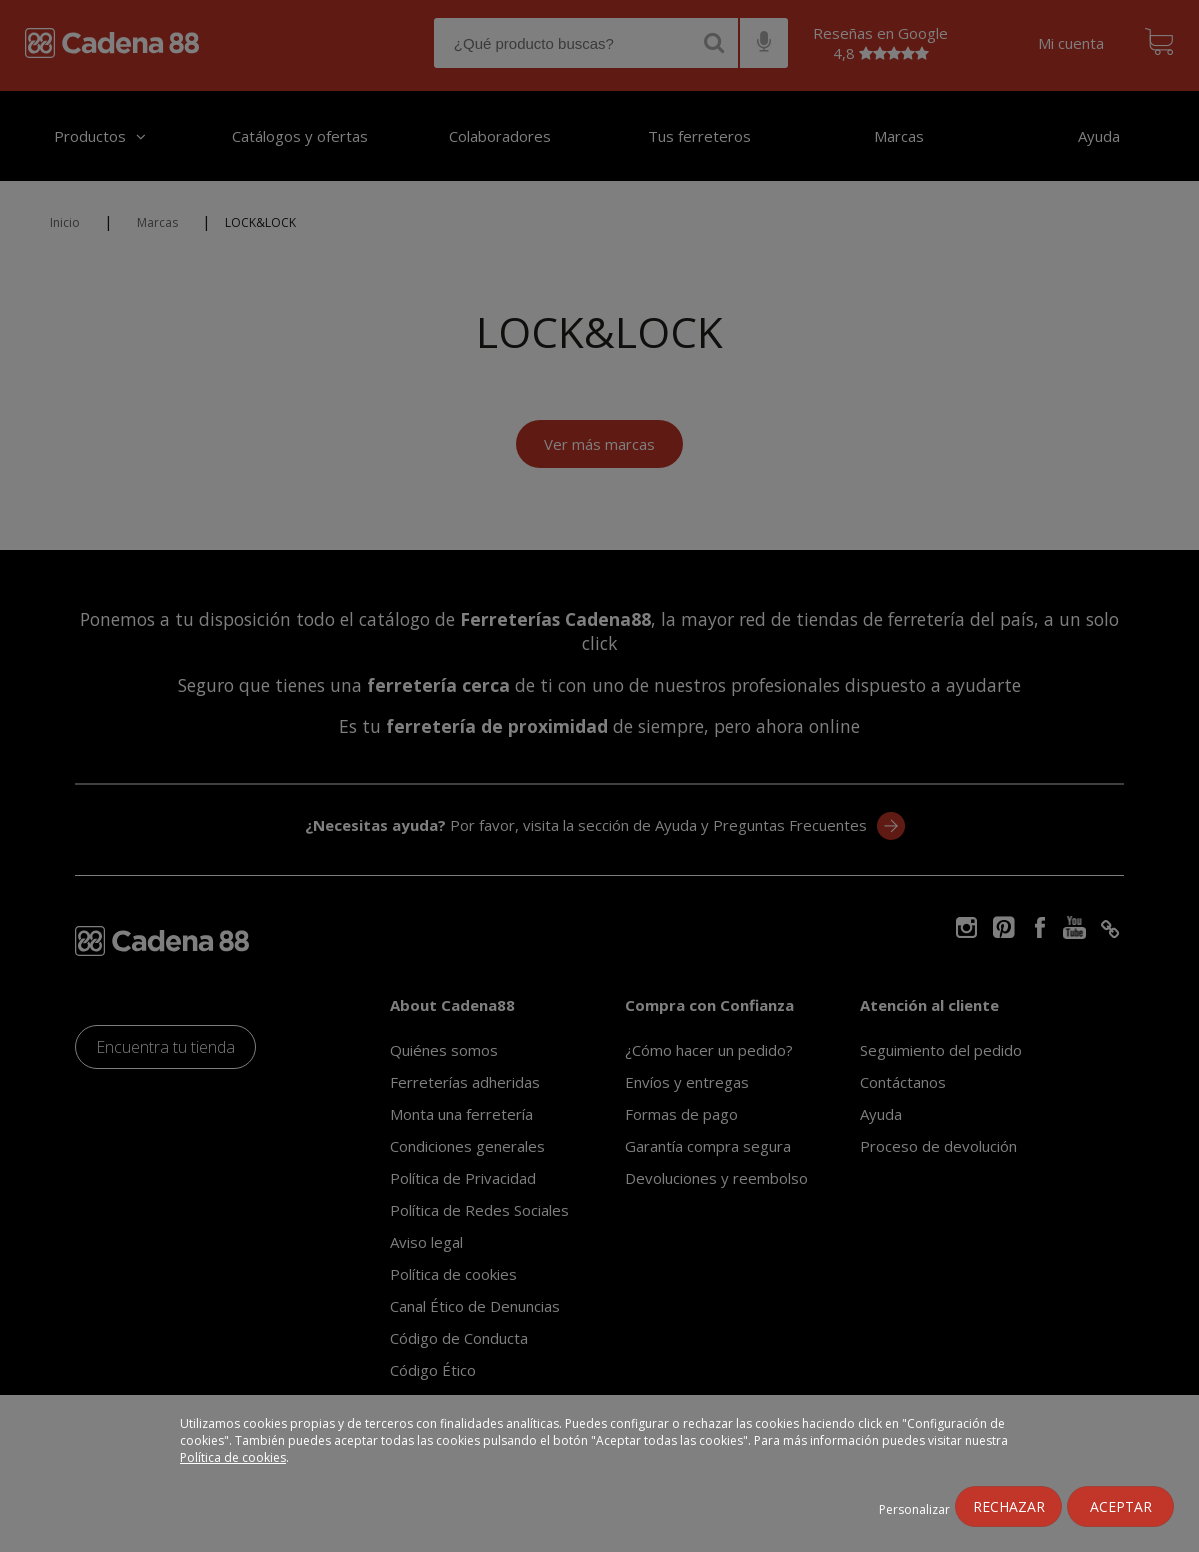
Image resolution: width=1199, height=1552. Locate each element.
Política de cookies (233, 1457)
